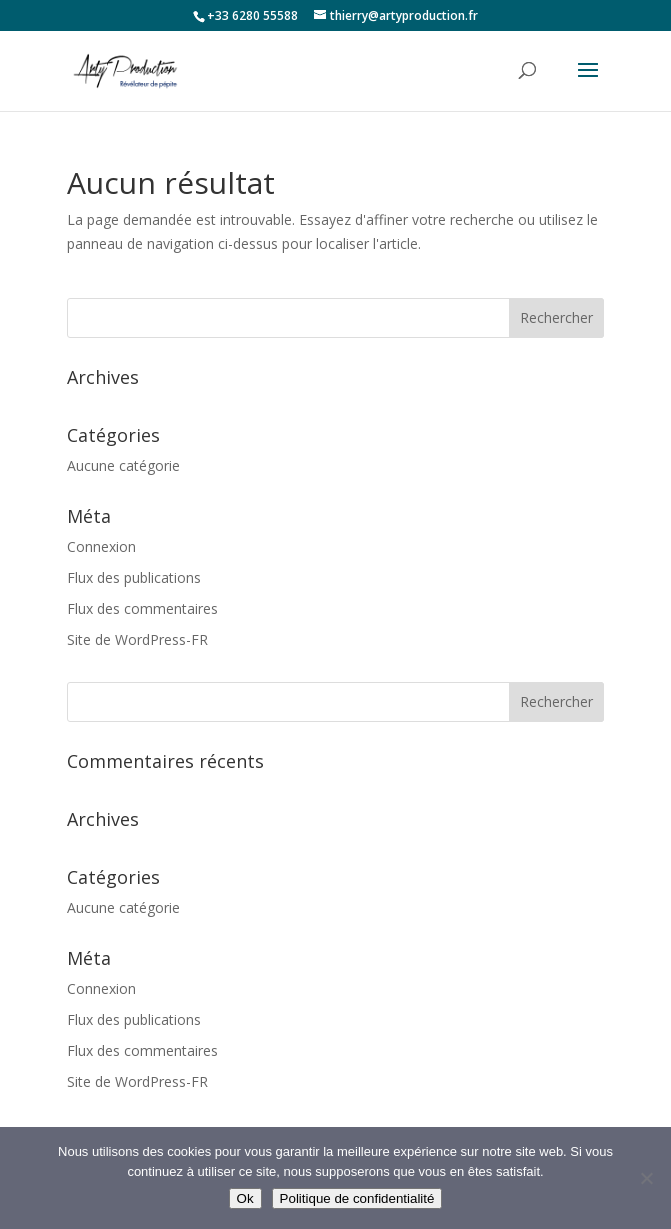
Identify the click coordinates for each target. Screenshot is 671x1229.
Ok (245, 1198)
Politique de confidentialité (357, 1198)
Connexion (101, 546)
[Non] (646, 1178)
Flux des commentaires (142, 608)
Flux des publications (134, 577)
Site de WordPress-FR (137, 639)
